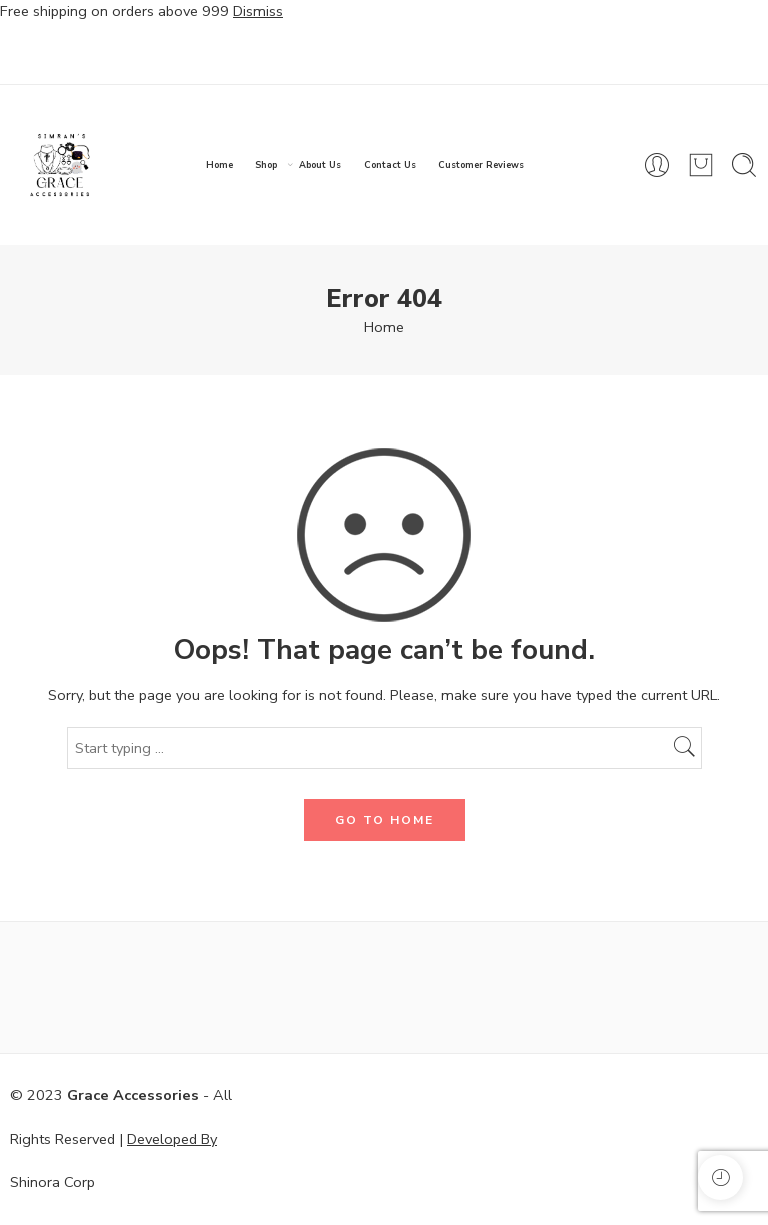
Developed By (172, 1139)
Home (219, 165)
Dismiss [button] (258, 11)
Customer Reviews (481, 165)
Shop (266, 165)
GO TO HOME (384, 820)
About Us (320, 165)
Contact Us (390, 165)
